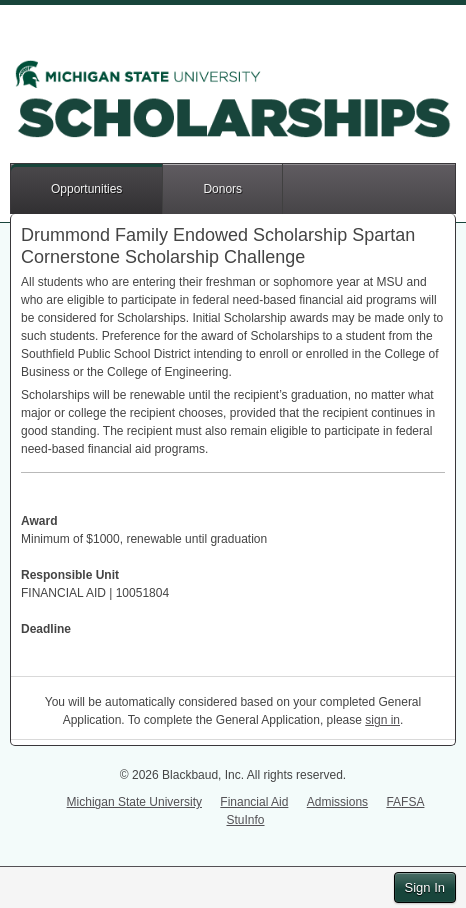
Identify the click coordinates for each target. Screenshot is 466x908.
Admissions (337, 802)
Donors (222, 189)
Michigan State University (134, 802)
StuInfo (245, 820)
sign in (382, 720)
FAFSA (405, 802)
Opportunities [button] (86, 189)
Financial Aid (254, 802)
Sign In (425, 887)
